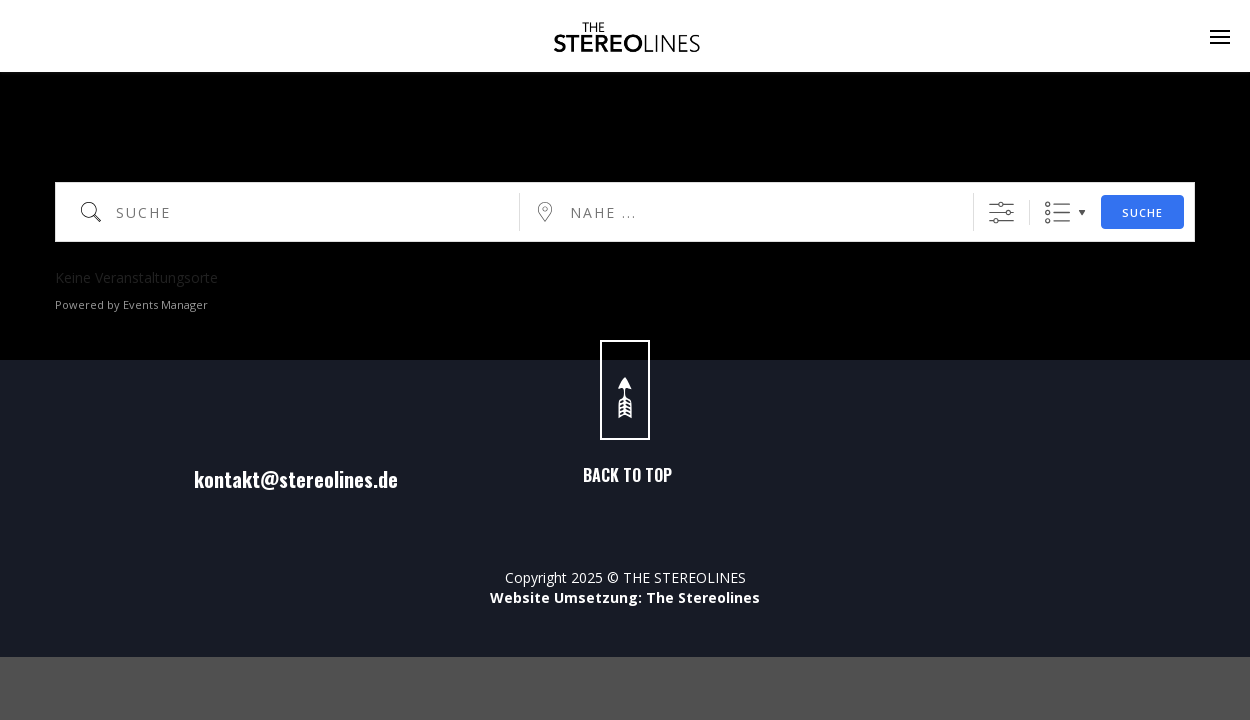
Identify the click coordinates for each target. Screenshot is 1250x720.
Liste (1057, 212)
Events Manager (165, 304)
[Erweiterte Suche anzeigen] (1001, 212)
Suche (1142, 212)
